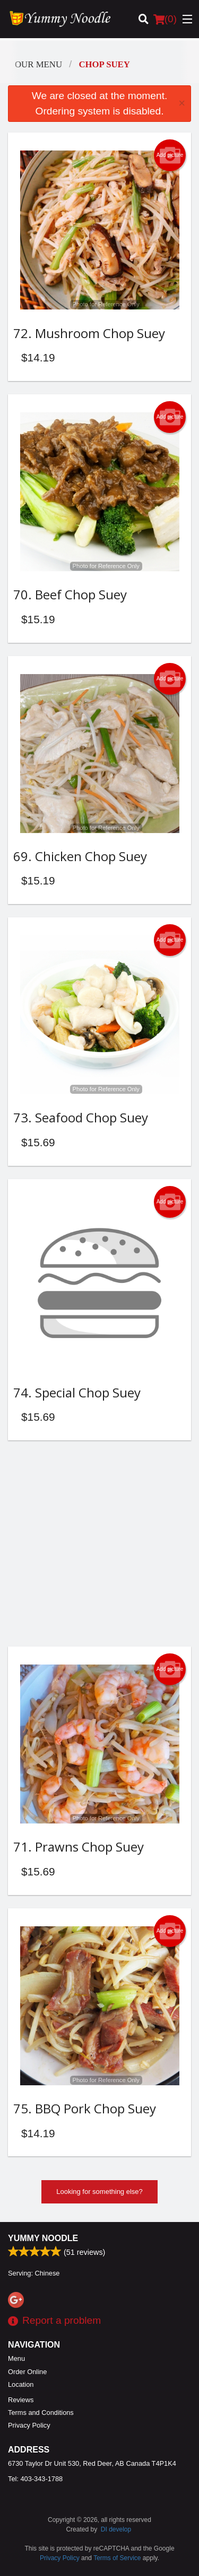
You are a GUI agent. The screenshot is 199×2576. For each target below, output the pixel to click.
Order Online (27, 2372)
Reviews (20, 2400)
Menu (16, 2358)
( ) (165, 19)
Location (20, 2384)
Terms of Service (117, 2558)
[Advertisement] (99, 1543)
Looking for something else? (99, 2192)
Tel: (35, 2479)
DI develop (116, 2529)
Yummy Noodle (43, 2238)
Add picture (170, 155)
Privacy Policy (29, 2425)
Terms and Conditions (41, 2412)
